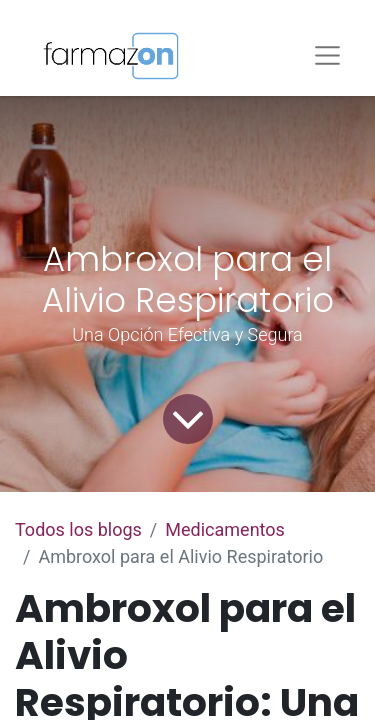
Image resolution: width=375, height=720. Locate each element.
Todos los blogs (78, 529)
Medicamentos (225, 529)
